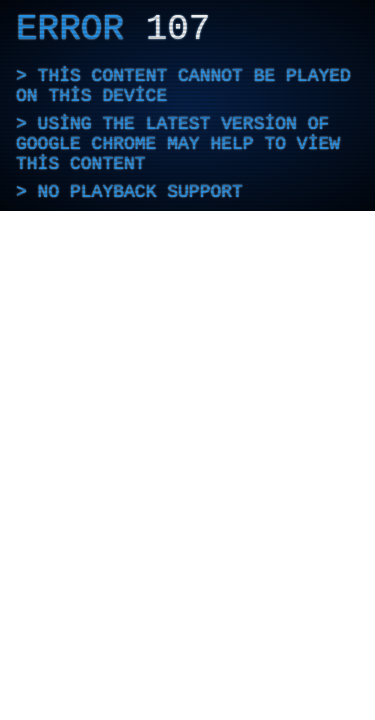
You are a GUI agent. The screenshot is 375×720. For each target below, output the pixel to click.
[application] (187, 105)
